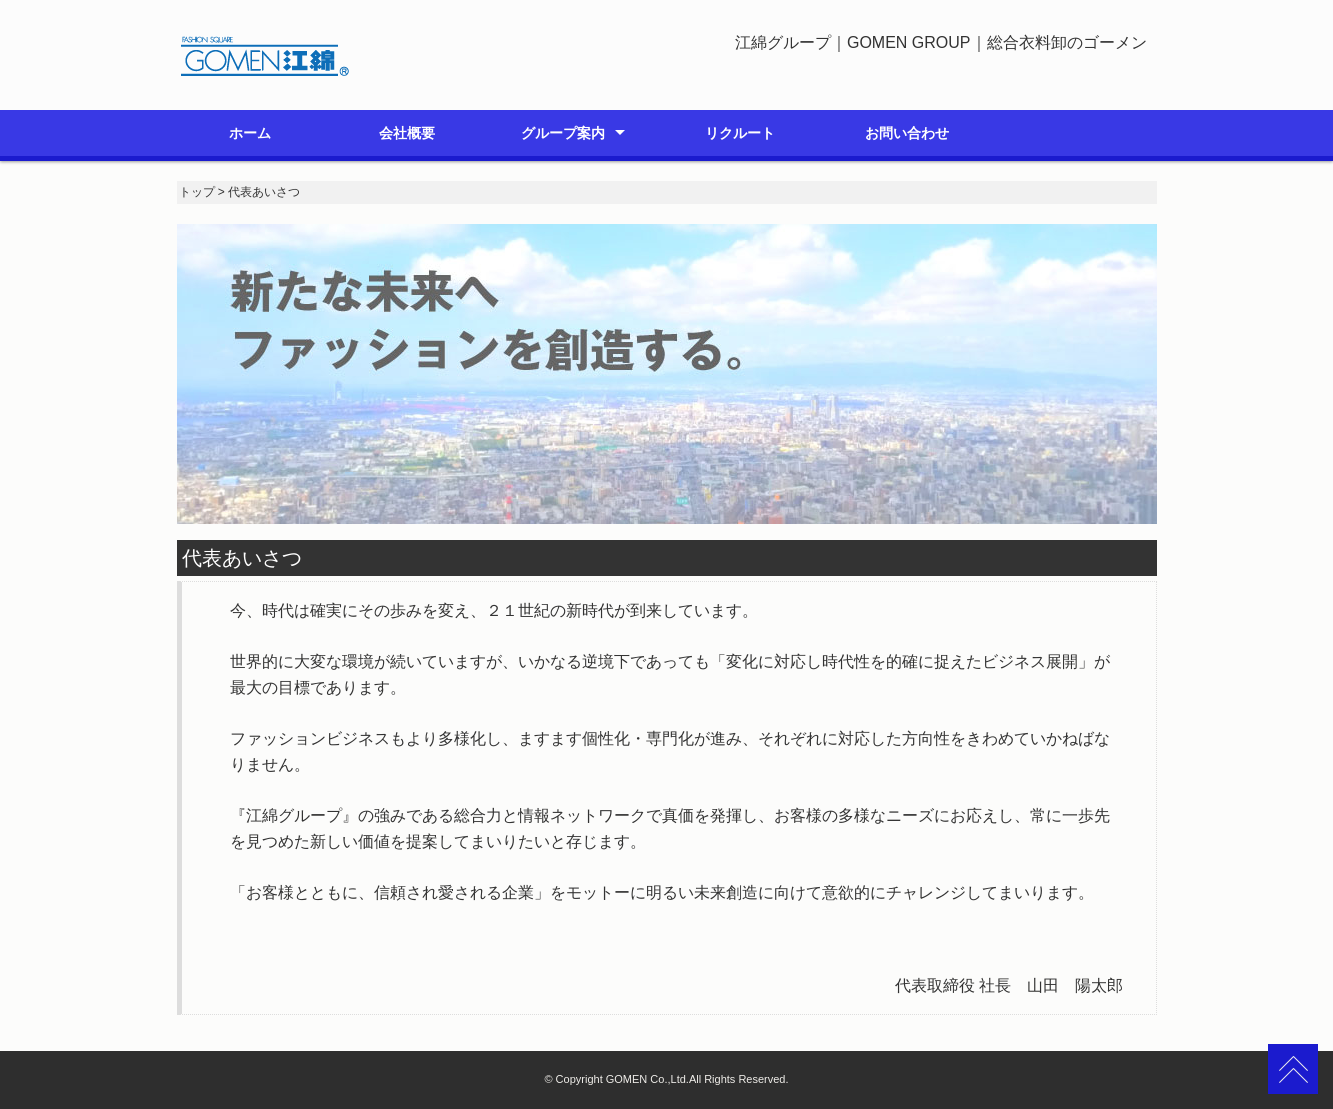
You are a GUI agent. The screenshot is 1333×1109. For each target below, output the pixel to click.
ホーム (250, 133)
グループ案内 (563, 133)
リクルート (740, 133)
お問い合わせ (907, 133)
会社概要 (407, 133)
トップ (197, 192)
